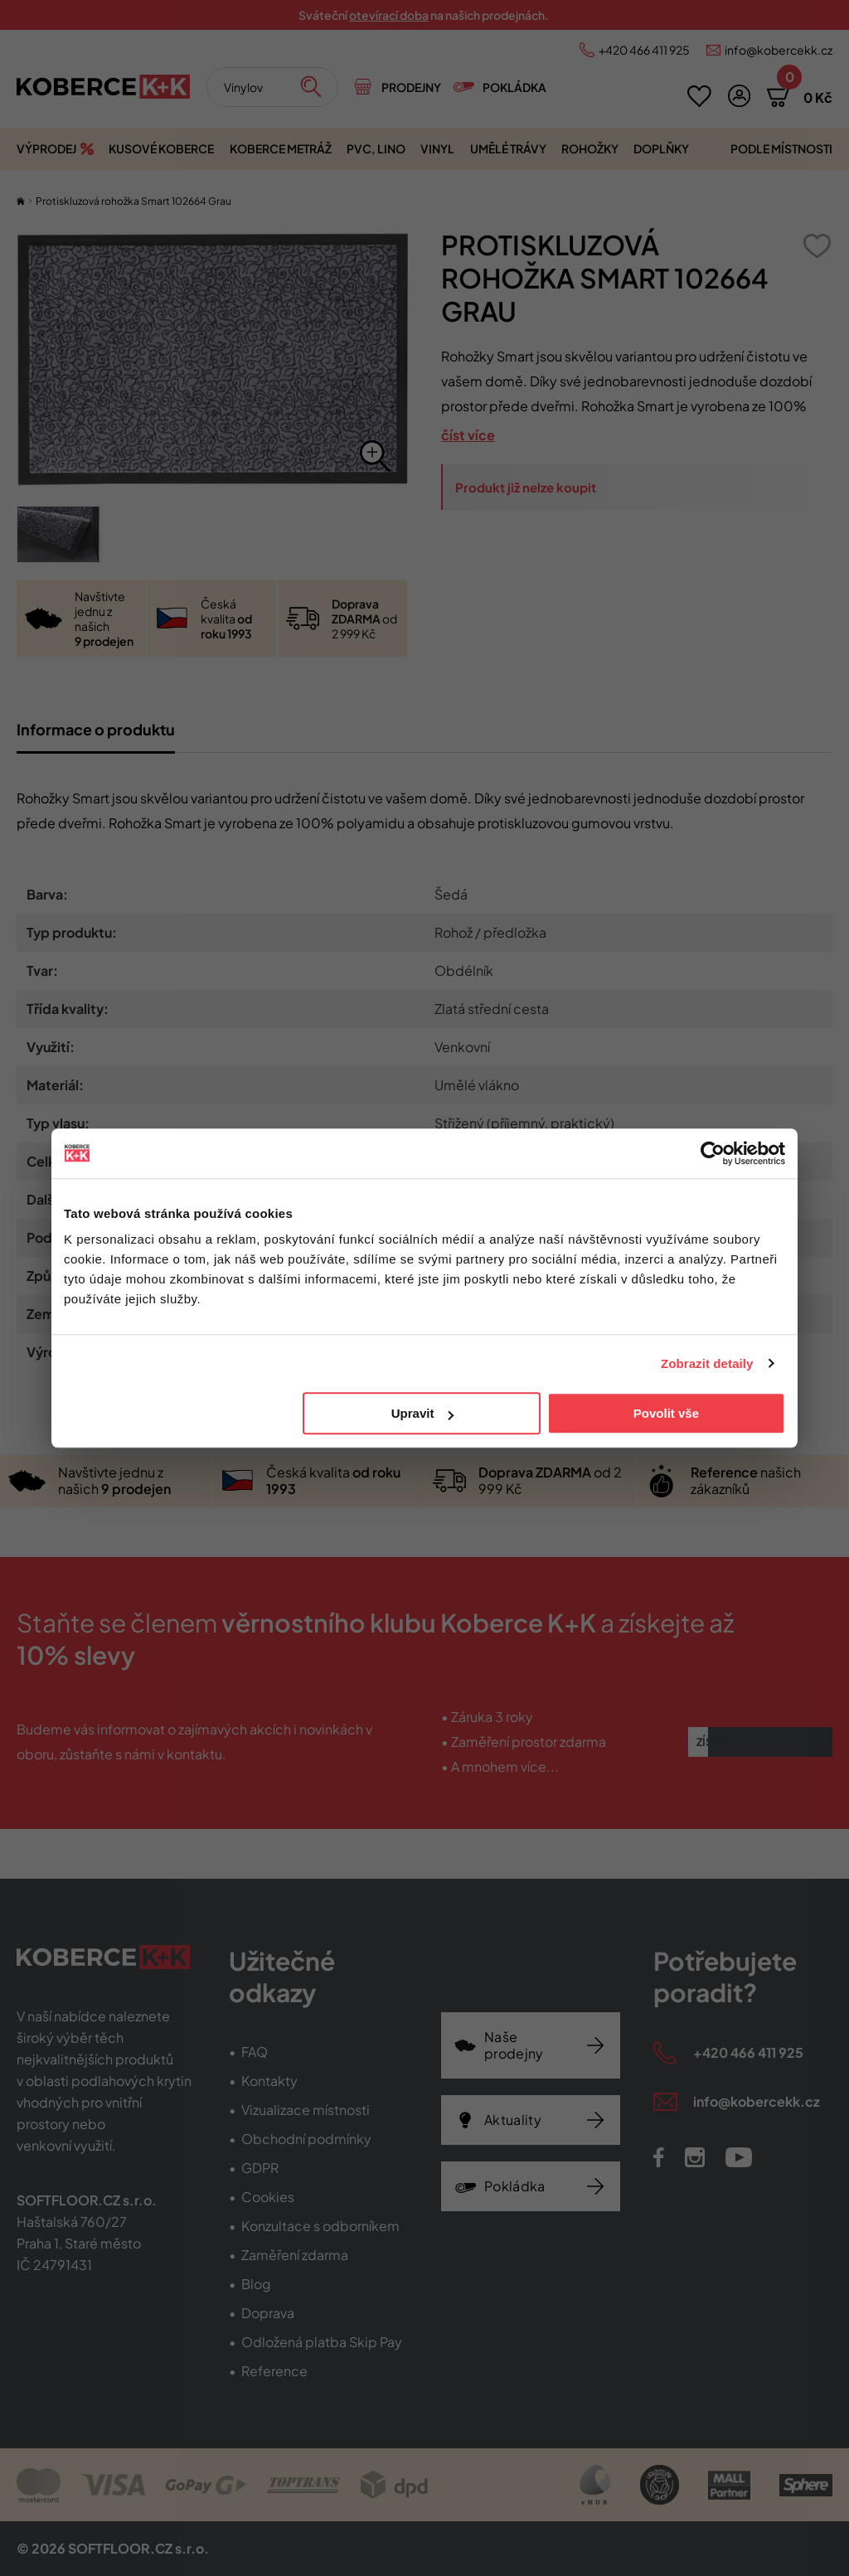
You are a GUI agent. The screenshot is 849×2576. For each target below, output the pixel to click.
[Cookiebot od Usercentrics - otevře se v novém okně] (712, 1153)
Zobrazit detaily (707, 1363)
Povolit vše (666, 1413)
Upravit (422, 1413)
